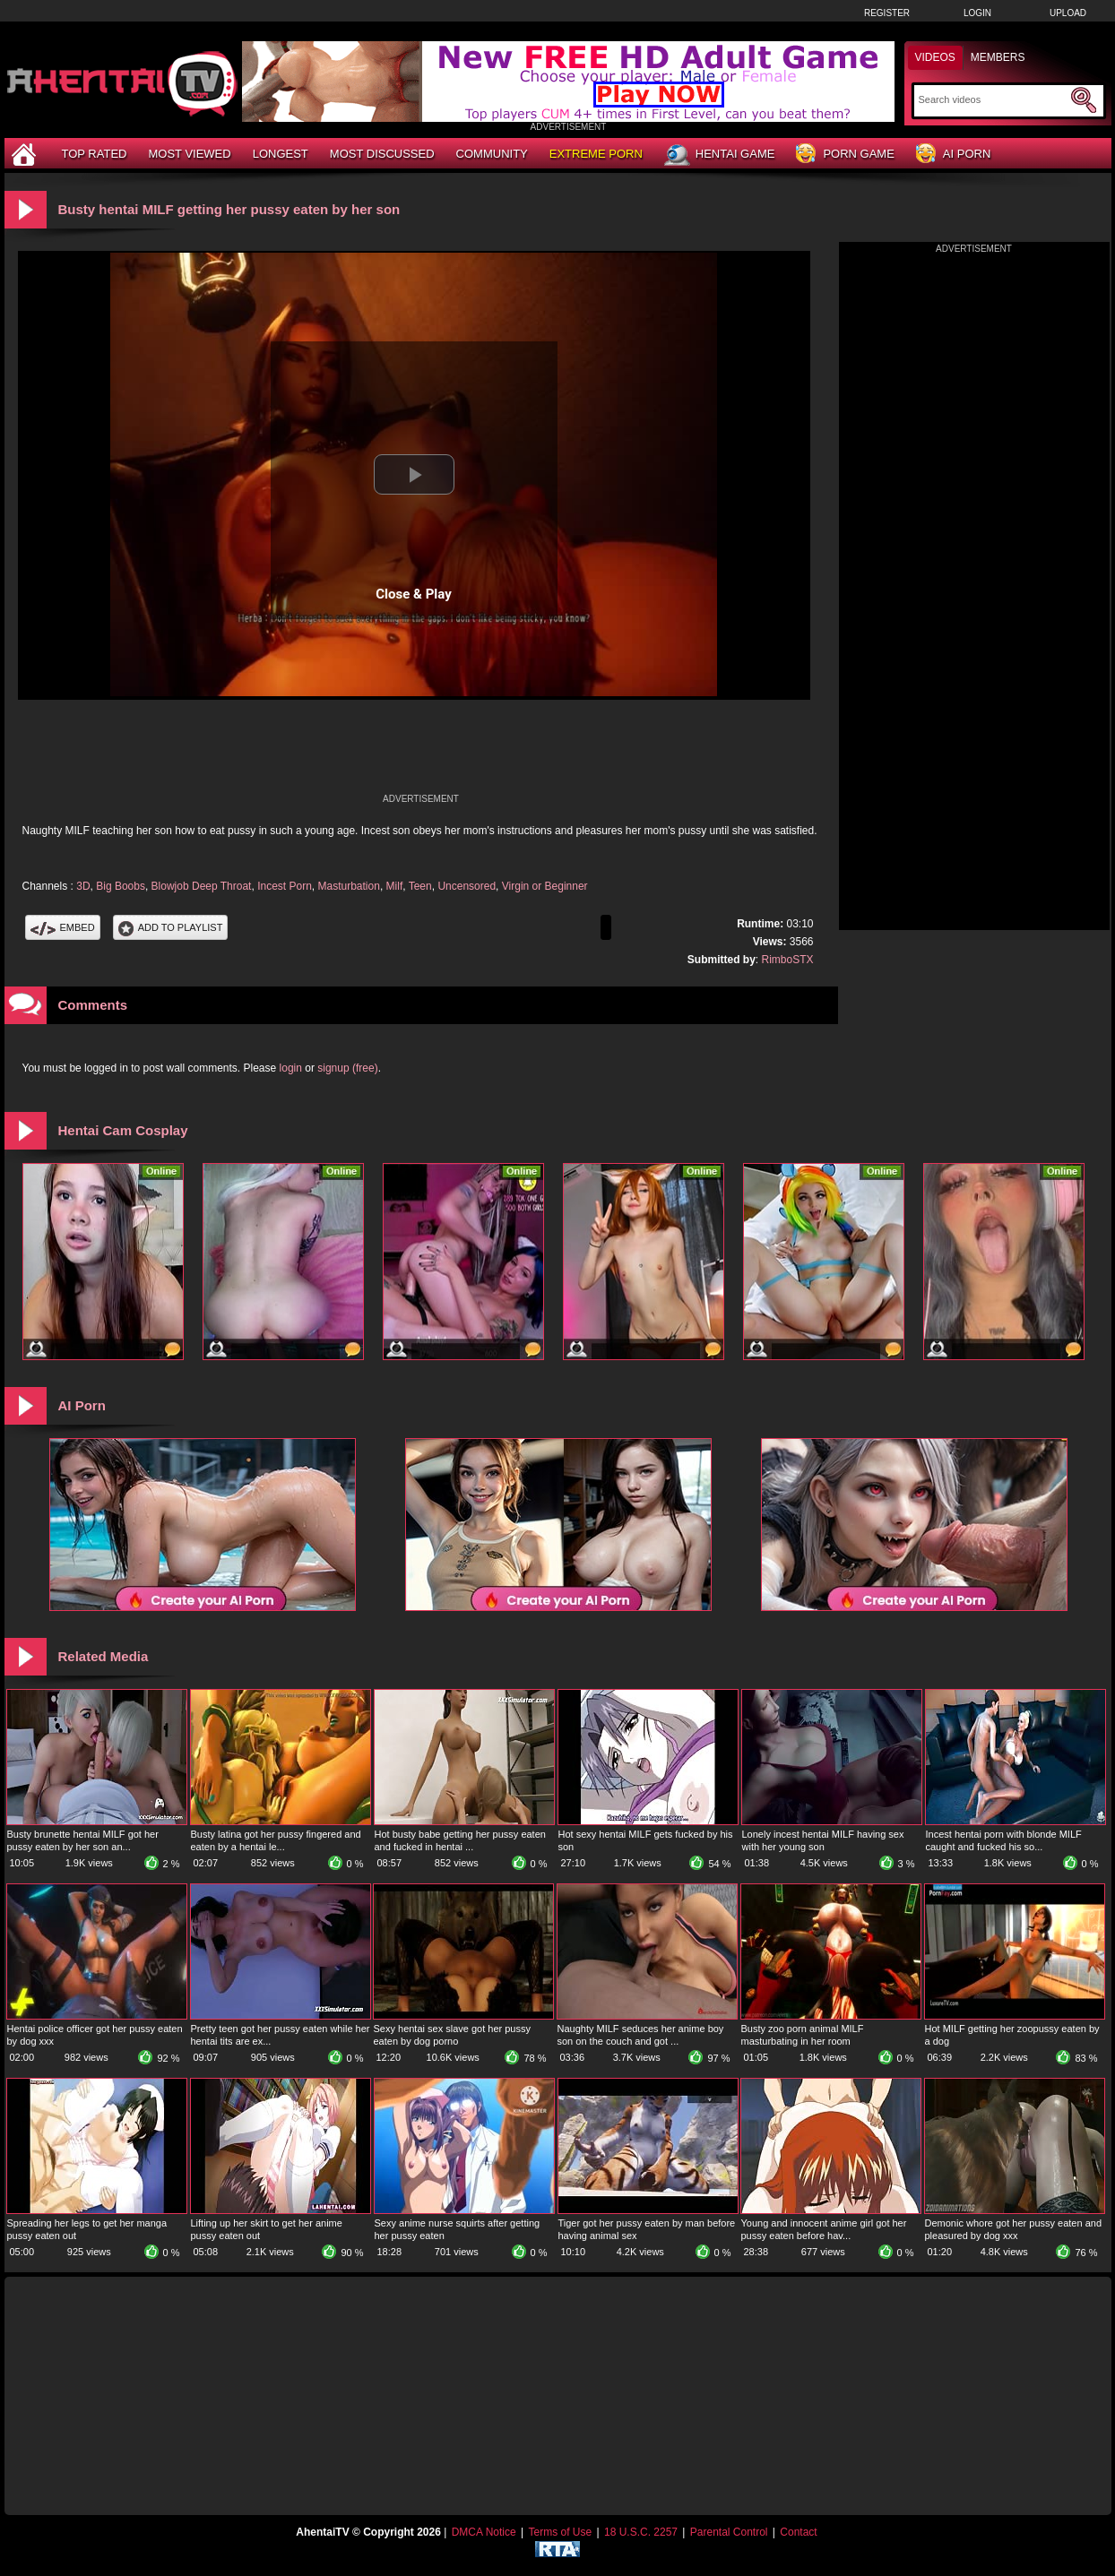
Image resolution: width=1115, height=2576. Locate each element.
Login (977, 13)
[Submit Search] (1083, 100)
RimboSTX (787, 959)
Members (998, 57)
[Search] (992, 99)
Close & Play (414, 594)
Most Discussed (382, 153)
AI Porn (953, 154)
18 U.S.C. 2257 (641, 2532)
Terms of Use (560, 2532)
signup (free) (347, 1068)
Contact (798, 2532)
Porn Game (845, 154)
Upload (1068, 13)
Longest (280, 153)
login (291, 1068)
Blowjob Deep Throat (201, 886)
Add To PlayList (170, 927)
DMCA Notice (484, 2532)
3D (83, 886)
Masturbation (349, 886)
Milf (394, 886)
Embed (62, 927)
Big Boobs (120, 886)
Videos (935, 57)
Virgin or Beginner (545, 886)
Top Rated (94, 153)
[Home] (26, 154)
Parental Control (729, 2532)
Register (887, 13)
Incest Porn (284, 886)
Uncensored (466, 886)
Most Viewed (189, 153)
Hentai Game (719, 155)
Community (492, 153)
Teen (420, 886)
